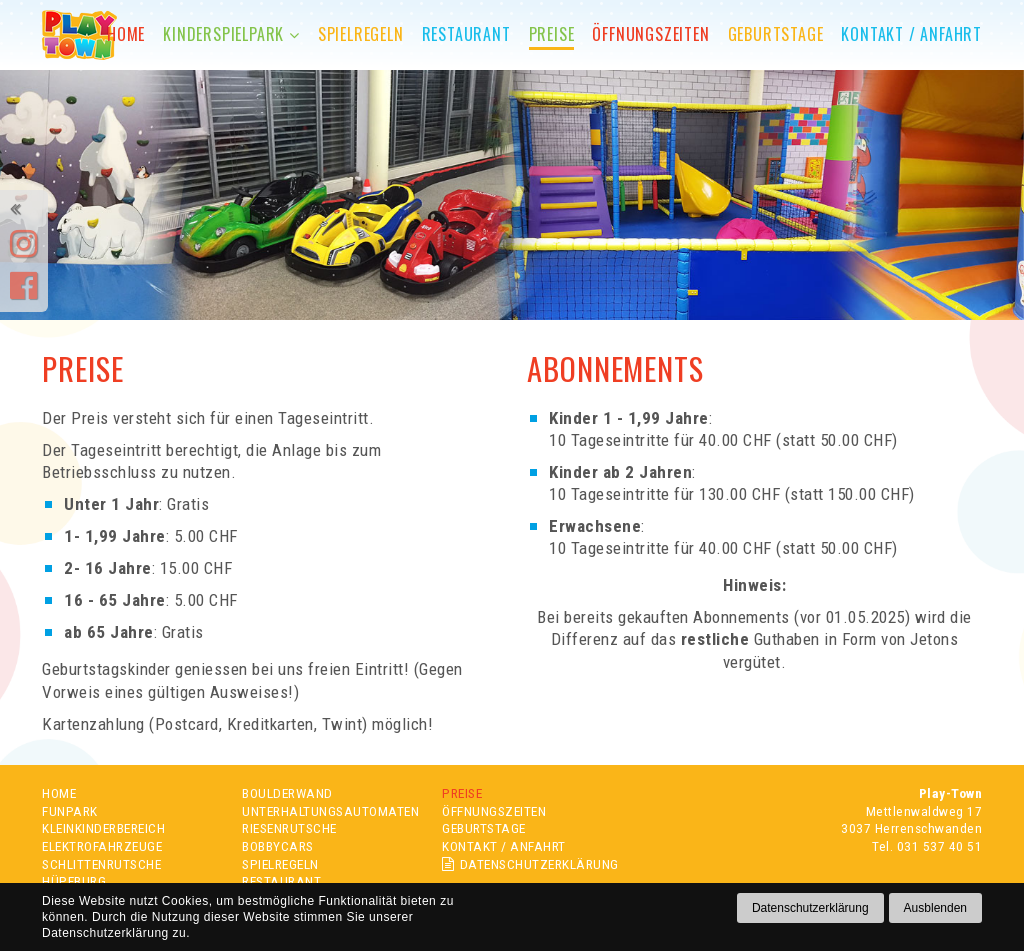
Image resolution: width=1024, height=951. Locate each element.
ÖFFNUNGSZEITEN (494, 811)
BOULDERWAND (287, 793)
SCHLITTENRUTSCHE (101, 864)
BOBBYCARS (278, 846)
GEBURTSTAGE (484, 828)
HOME (59, 793)
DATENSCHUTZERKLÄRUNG (530, 864)
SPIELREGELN (280, 864)
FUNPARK (70, 811)
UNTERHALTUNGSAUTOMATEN (330, 811)
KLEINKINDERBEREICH (103, 828)
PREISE (462, 793)
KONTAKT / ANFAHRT (504, 846)
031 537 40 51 (940, 846)
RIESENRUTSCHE (289, 828)
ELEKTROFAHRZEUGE (102, 846)
